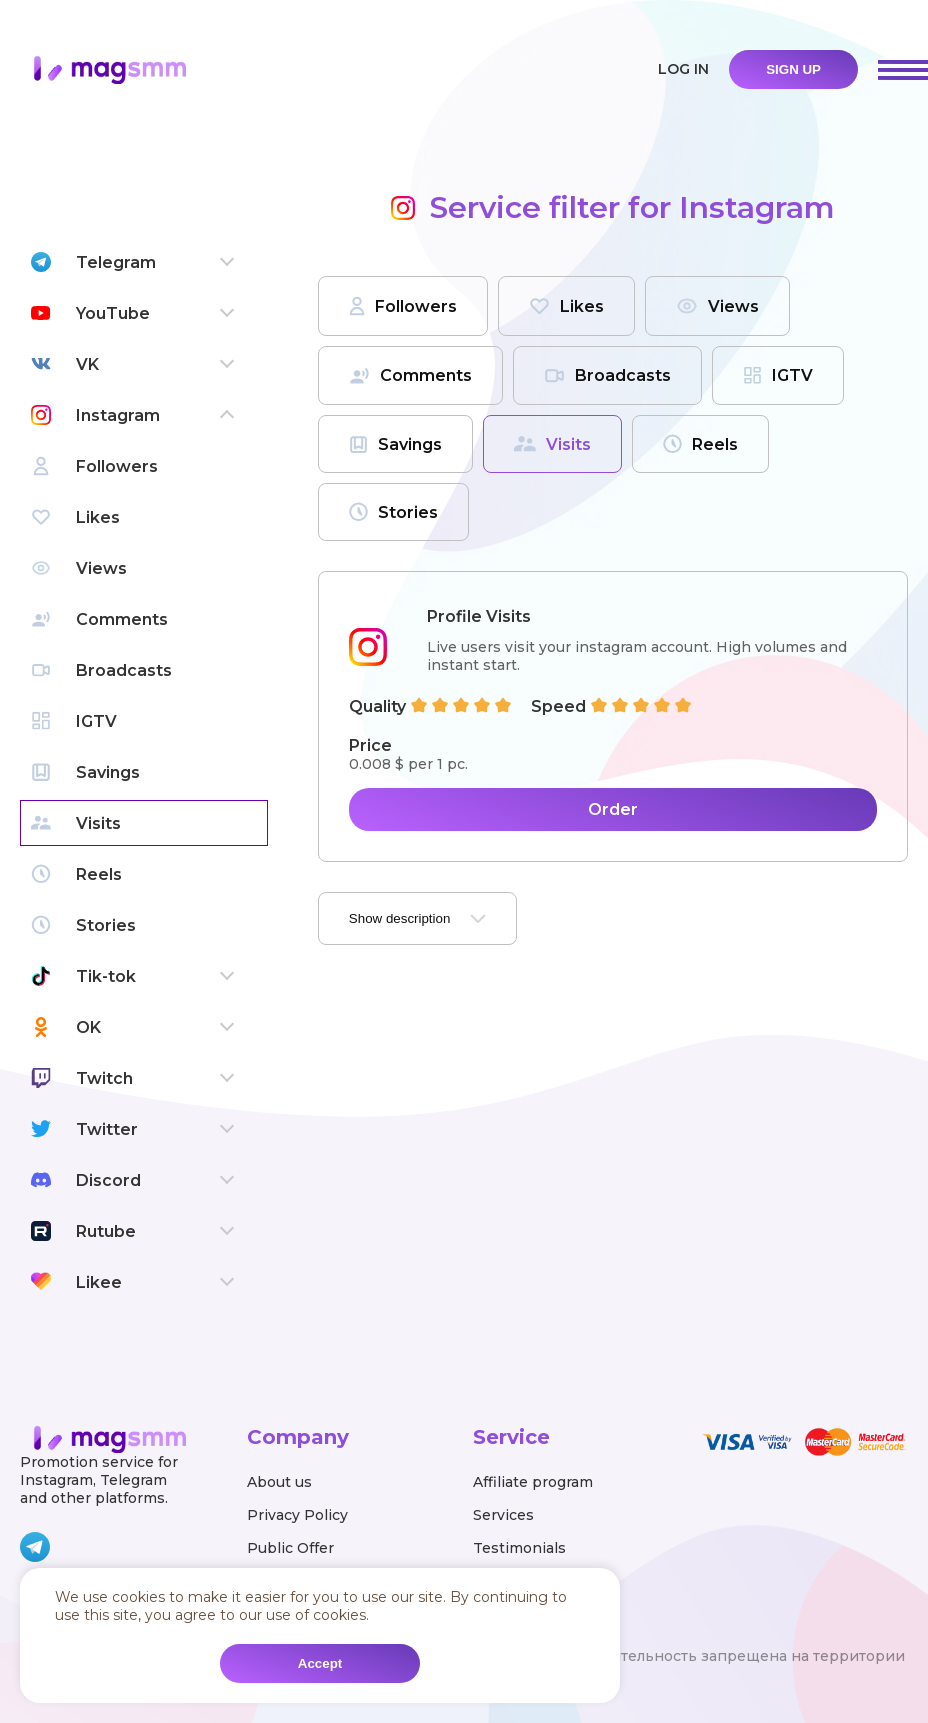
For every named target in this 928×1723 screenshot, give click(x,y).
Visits (552, 444)
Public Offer (290, 1548)
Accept (320, 1663)
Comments (410, 375)
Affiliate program (533, 1482)
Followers (403, 306)
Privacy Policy (297, 1515)
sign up (793, 69)
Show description (418, 918)
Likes (566, 306)
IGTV (778, 375)
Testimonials (519, 1548)
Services (503, 1515)
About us (279, 1482)
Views (717, 306)
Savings (395, 444)
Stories (393, 512)
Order (613, 809)
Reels (700, 444)
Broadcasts (607, 375)
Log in (683, 69)
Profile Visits (479, 616)
